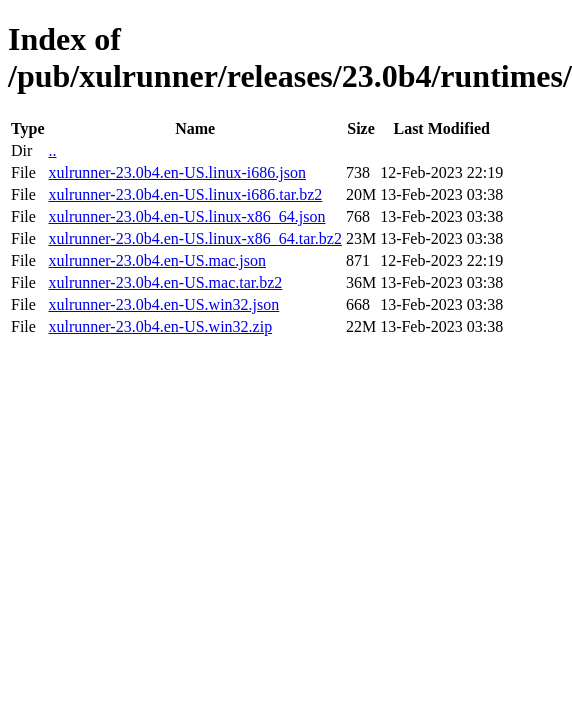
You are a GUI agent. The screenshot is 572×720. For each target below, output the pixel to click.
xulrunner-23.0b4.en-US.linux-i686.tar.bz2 (185, 194)
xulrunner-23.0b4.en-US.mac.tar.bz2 (165, 282)
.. (52, 150)
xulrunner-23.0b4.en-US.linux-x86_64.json (186, 216)
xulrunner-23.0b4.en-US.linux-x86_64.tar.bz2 (194, 238)
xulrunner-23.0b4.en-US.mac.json (156, 260)
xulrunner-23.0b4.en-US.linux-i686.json (176, 172)
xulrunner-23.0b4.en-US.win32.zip (160, 326)
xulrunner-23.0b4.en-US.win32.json (163, 304)
